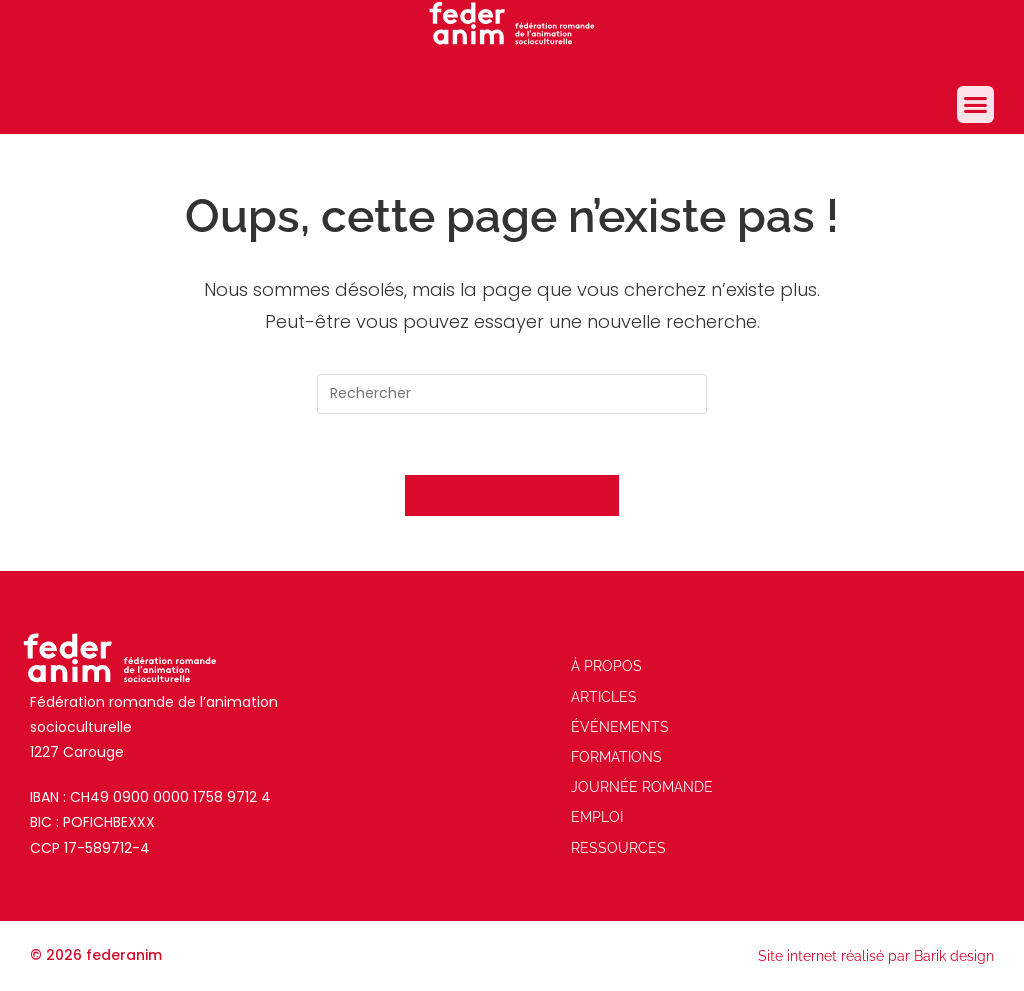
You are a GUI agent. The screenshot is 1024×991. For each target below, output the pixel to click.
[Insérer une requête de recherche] (512, 394)
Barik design (954, 956)
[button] (976, 105)
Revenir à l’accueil (512, 495)
